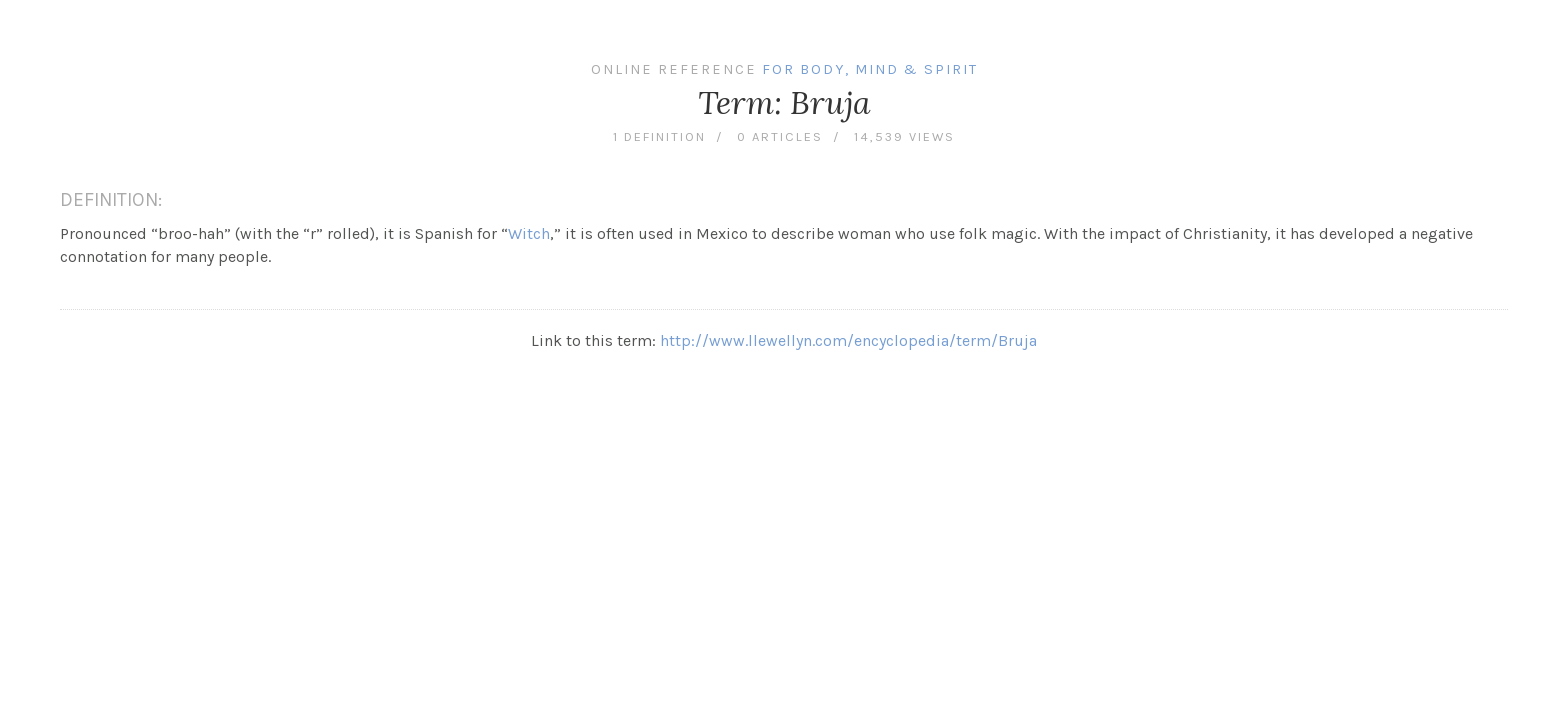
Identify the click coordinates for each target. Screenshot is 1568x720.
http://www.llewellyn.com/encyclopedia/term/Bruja (848, 340)
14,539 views (904, 136)
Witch (529, 233)
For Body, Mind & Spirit (870, 69)
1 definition (659, 136)
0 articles (780, 136)
